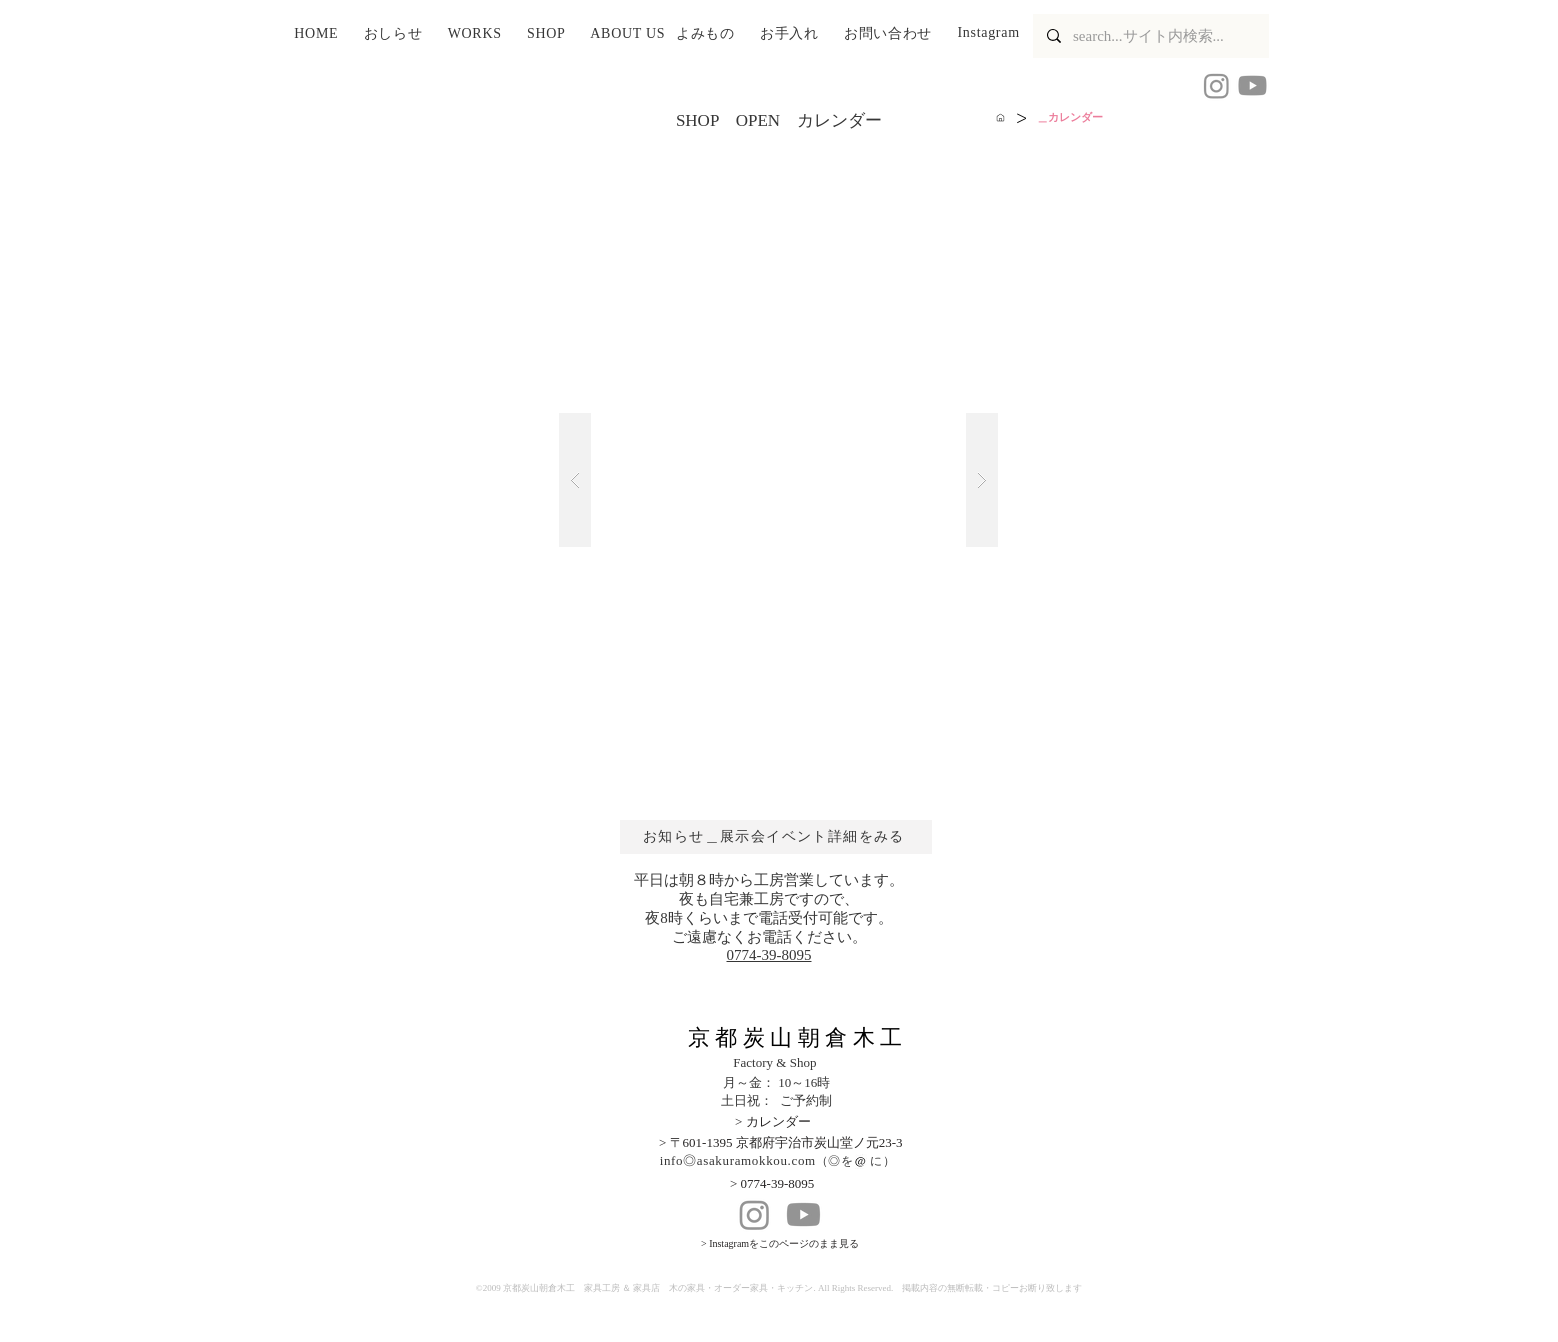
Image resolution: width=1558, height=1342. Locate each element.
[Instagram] (754, 1214)
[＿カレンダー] (1070, 117)
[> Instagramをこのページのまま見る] (811, 1244)
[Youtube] (1252, 85)
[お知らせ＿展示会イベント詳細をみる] (776, 837)
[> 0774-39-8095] (790, 1184)
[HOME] (1000, 117)
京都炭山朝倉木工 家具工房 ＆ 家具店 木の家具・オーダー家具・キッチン (658, 1288)
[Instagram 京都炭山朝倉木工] (1216, 85)
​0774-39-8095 (769, 955)
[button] (400, 34)
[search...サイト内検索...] (1150, 36)
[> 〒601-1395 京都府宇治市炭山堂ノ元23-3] (811, 1143)
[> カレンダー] (795, 1122)
